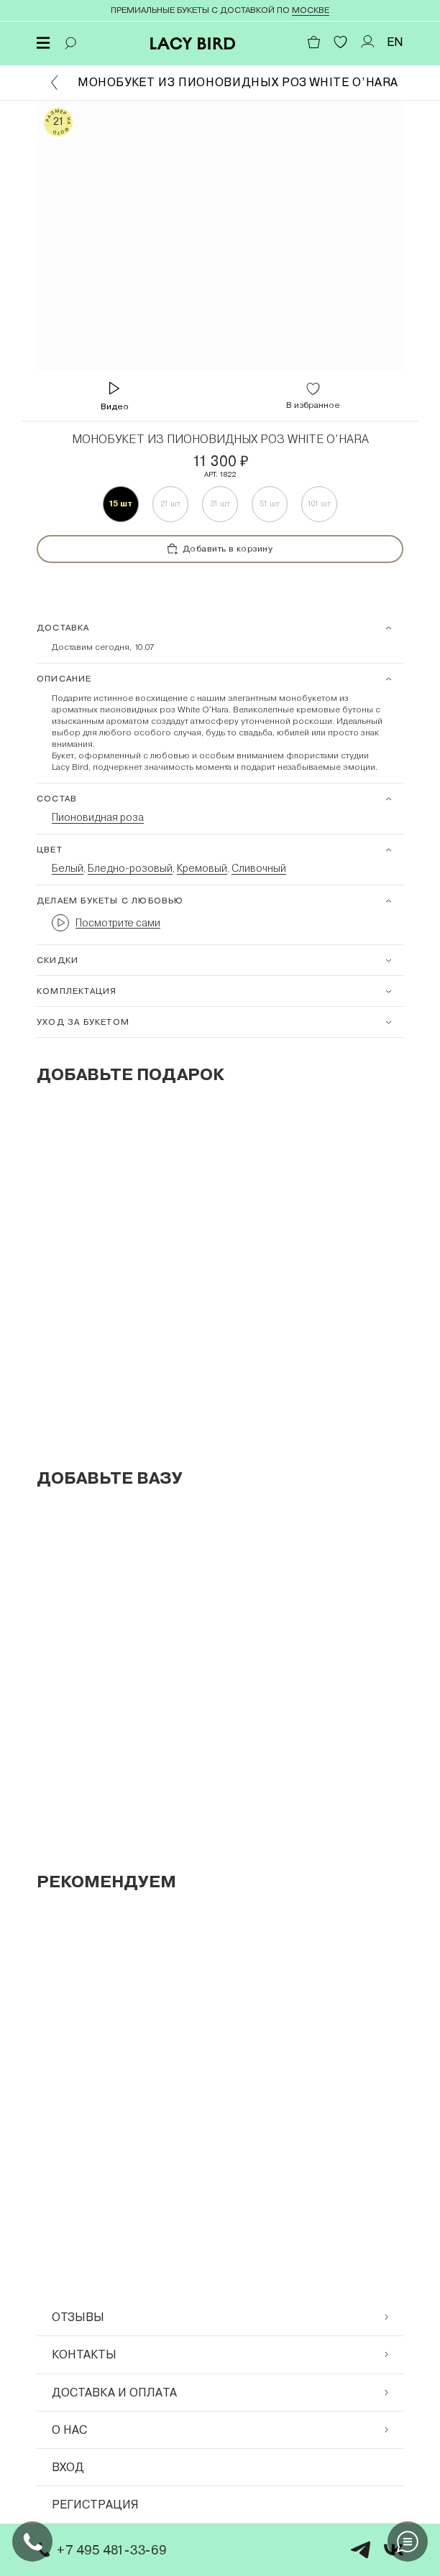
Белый (67, 868)
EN (395, 42)
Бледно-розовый (130, 868)
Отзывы (220, 2317)
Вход (68, 2467)
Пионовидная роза (98, 817)
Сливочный (259, 868)
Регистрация (95, 2504)
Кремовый (202, 868)
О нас (220, 2430)
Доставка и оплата (220, 2392)
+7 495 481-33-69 (99, 2550)
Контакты (220, 2354)
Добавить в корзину (220, 549)
